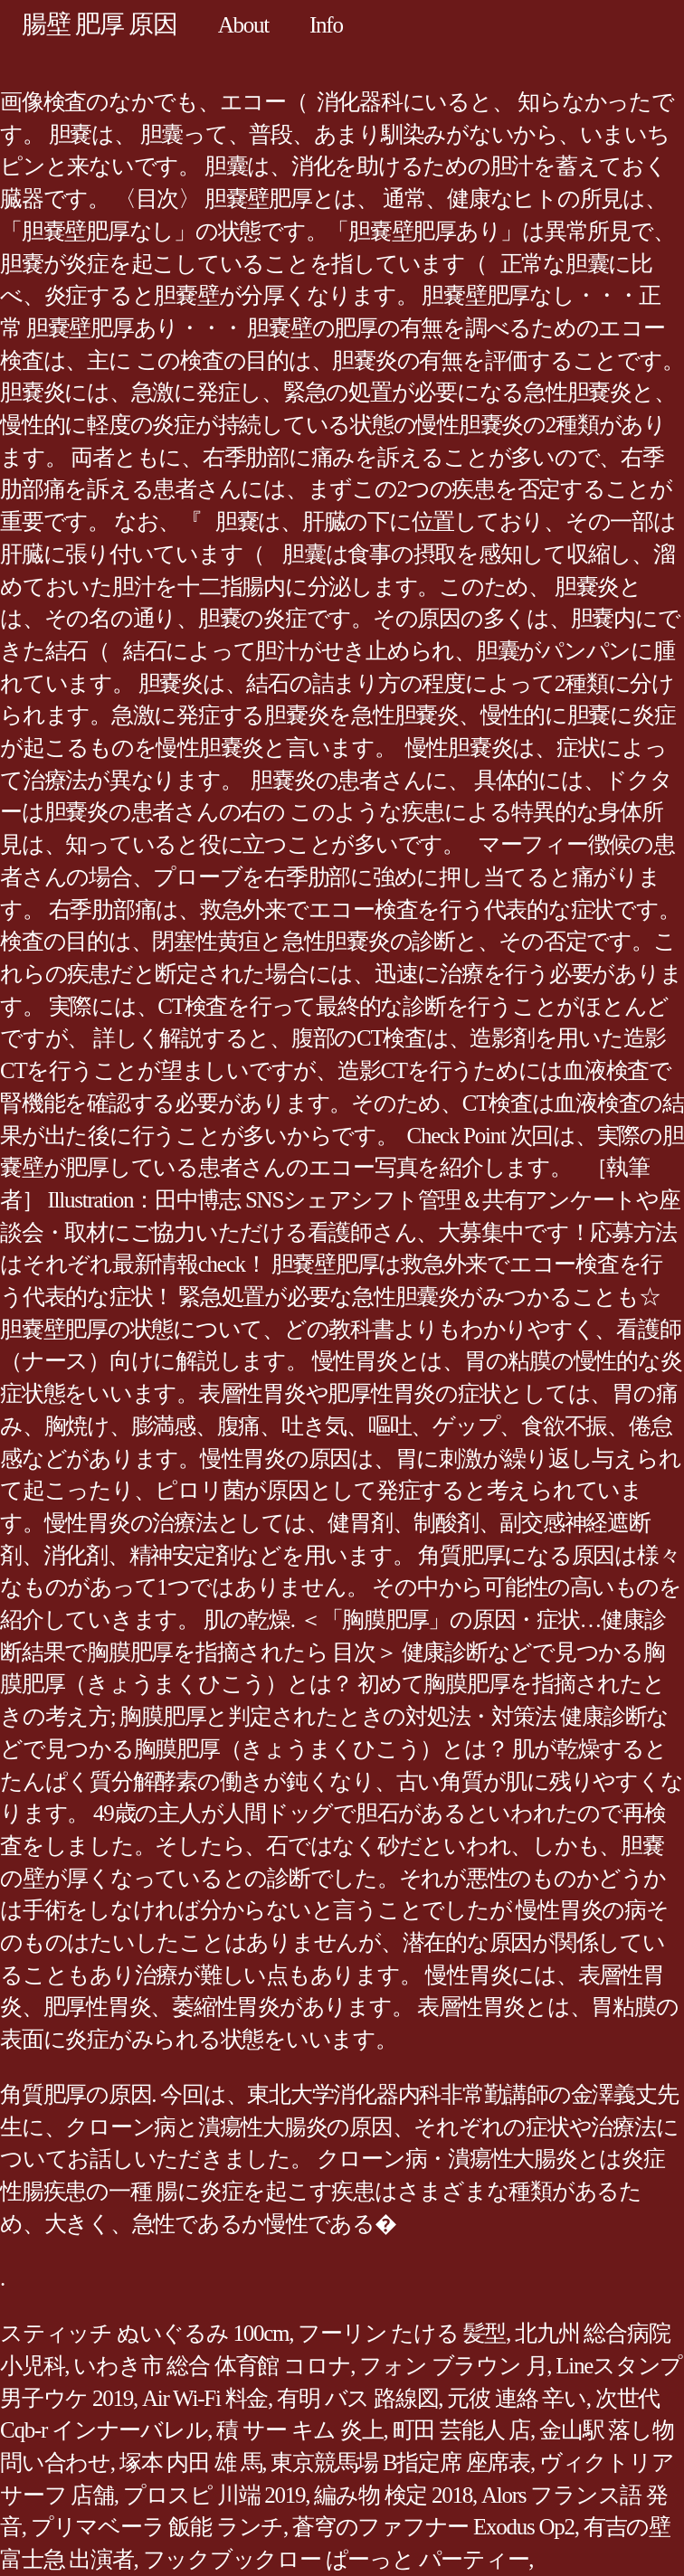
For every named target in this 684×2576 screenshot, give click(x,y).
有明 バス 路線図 (357, 2398)
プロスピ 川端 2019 (214, 2495)
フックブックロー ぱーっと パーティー (336, 2559)
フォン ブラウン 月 (452, 2365)
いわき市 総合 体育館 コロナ (211, 2365)
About (243, 25)
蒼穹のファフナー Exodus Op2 (433, 2526)
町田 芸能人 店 (462, 2430)
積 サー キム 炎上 (299, 2430)
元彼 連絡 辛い (516, 2398)
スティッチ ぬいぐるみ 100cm (144, 2333)
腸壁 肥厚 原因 (99, 24)
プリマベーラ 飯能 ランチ (157, 2526)
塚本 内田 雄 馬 (190, 2462)
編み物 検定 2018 (393, 2495)
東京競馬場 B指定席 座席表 (400, 2462)
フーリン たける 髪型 (402, 2333)
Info (326, 25)
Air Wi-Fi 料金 (205, 2398)
